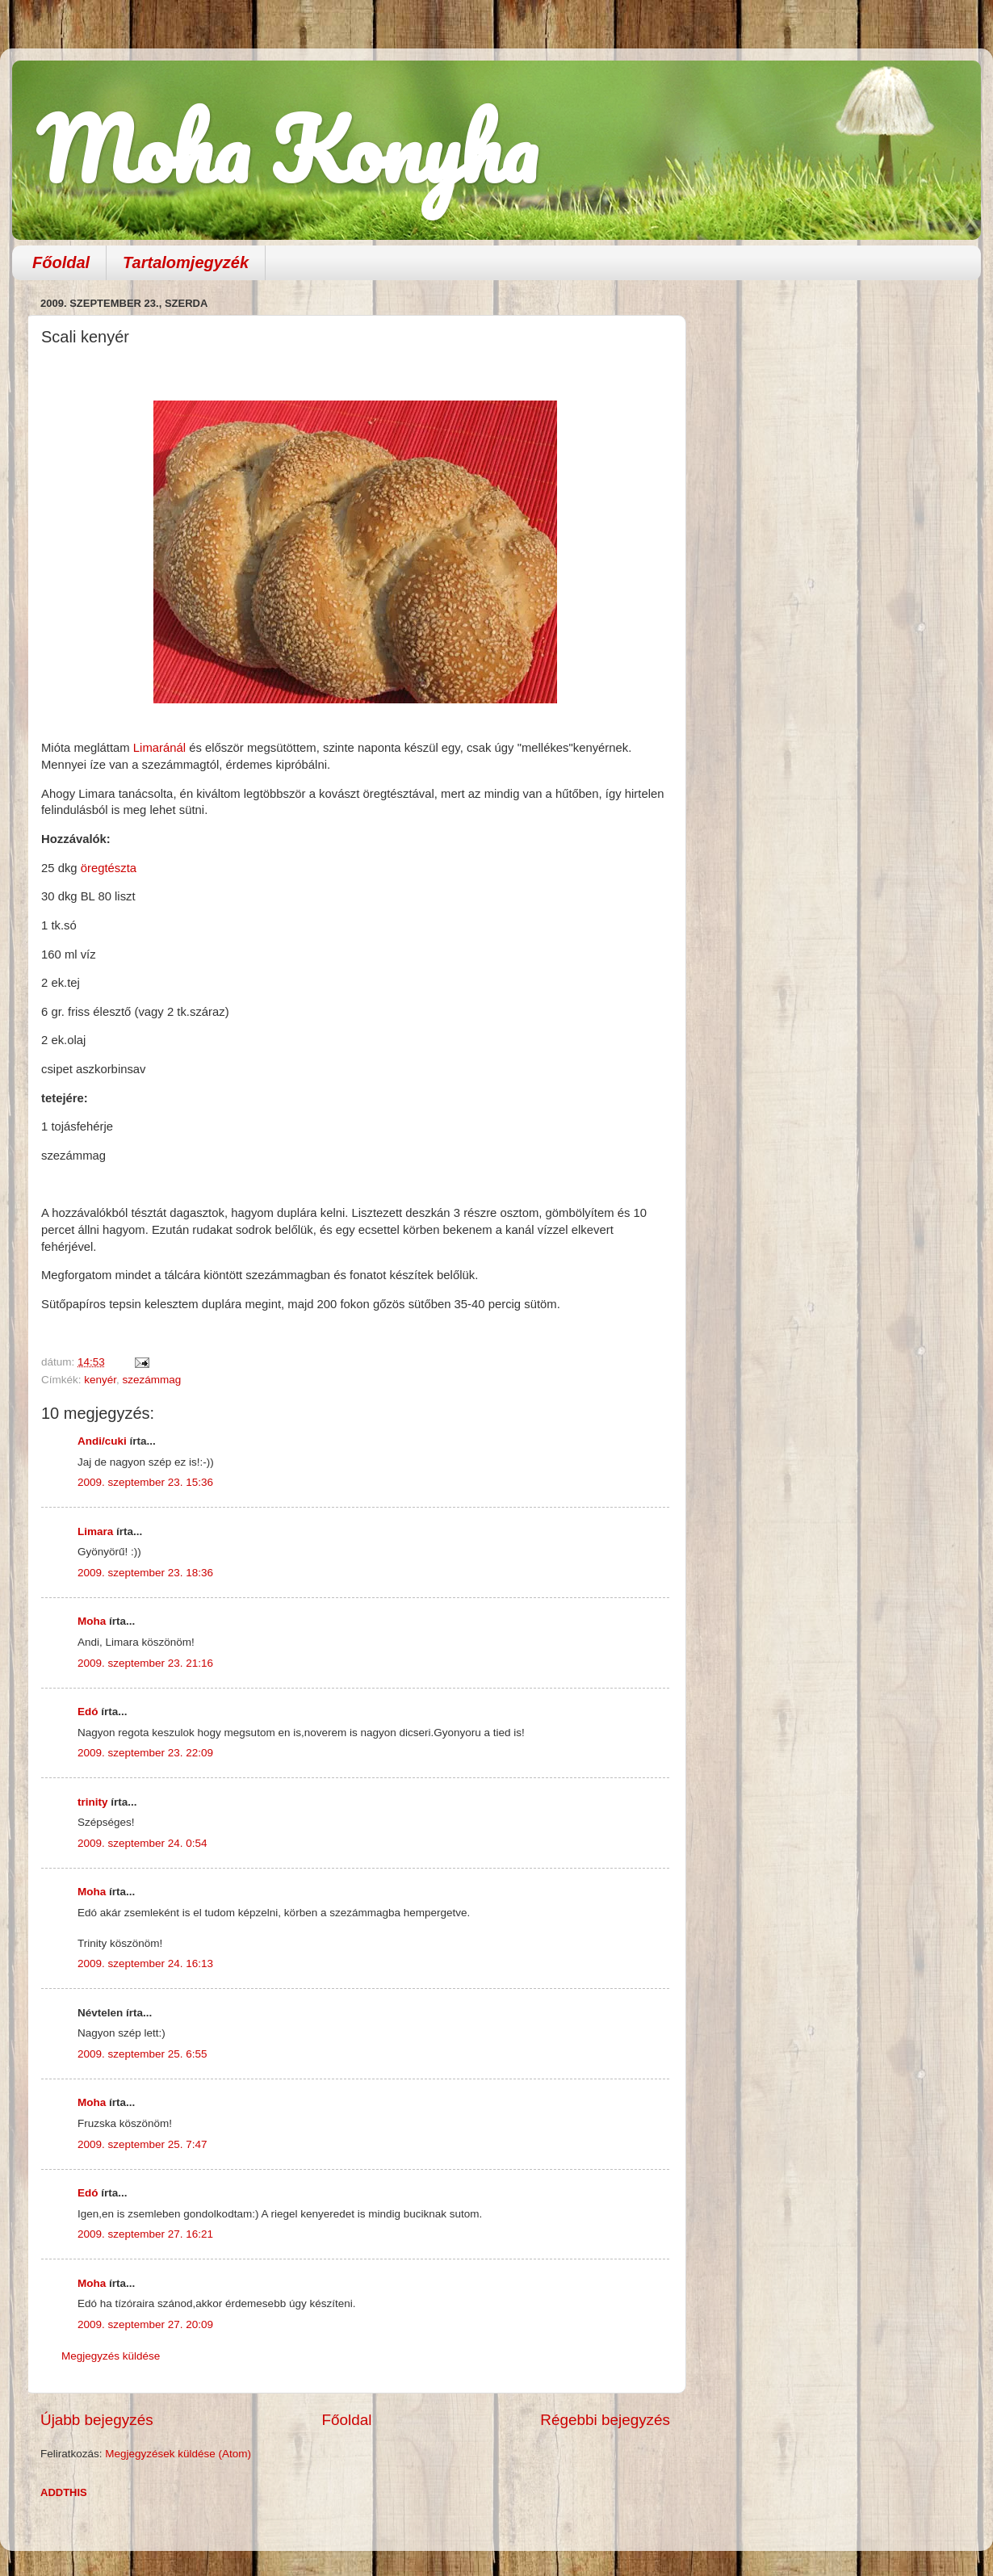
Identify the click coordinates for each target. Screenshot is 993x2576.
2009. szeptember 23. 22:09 (145, 1753)
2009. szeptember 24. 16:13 (145, 1963)
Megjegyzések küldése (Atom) (178, 2454)
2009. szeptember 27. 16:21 (145, 2234)
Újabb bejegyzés (96, 2419)
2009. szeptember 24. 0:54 (142, 1843)
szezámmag (152, 1380)
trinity (93, 1802)
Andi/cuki (102, 1441)
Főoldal (61, 262)
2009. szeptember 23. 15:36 (145, 1482)
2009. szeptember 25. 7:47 (142, 2144)
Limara (95, 1531)
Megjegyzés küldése (110, 2356)
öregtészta (108, 868)
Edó (88, 1711)
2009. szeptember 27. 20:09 (145, 2324)
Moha (92, 1621)
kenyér (100, 1380)
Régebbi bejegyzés (605, 2419)
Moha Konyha (286, 149)
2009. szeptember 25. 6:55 (142, 2054)
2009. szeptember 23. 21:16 (145, 1663)
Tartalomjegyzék (186, 262)
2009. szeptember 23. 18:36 (145, 1573)
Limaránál (161, 747)
